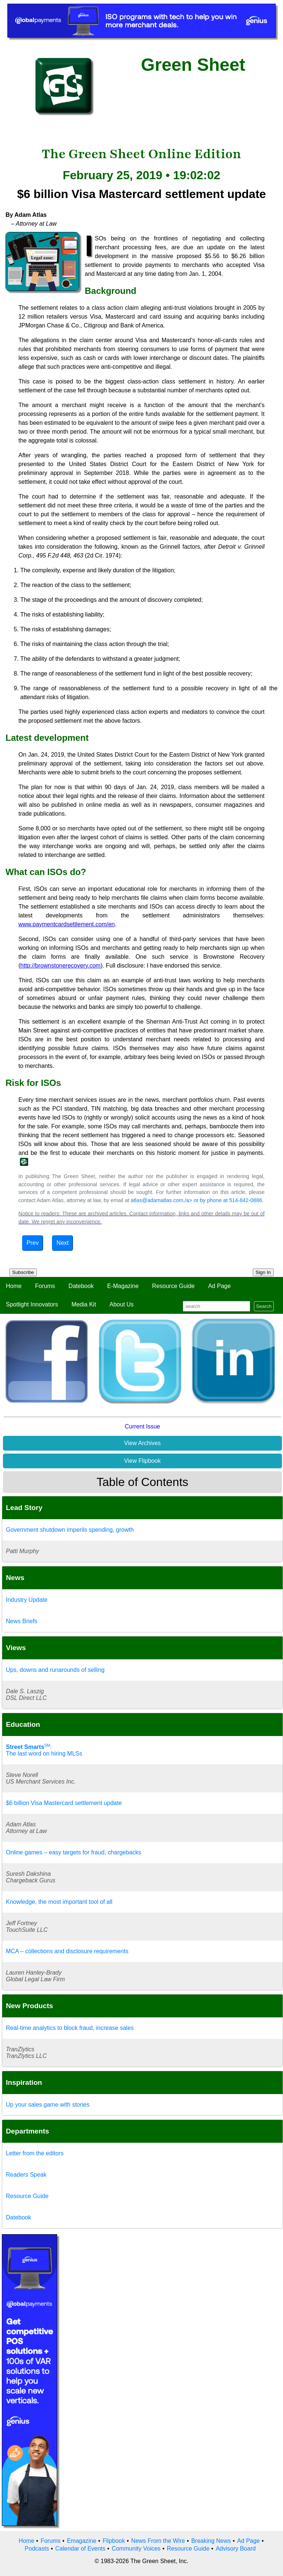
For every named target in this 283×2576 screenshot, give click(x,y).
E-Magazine (123, 1286)
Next (62, 1243)
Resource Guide (173, 1286)
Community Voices (136, 2548)
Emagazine (81, 2541)
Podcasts (37, 2548)
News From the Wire (158, 2541)
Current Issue (142, 1426)
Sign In (263, 1272)
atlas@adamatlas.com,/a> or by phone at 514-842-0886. (197, 1200)
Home (14, 1286)
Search (264, 1306)
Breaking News (211, 2541)
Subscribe (23, 1272)
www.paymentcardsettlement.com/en (66, 924)
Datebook (81, 1286)
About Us (121, 1304)
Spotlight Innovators (32, 1304)
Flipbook (114, 2541)
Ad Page (219, 1286)
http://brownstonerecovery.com (60, 965)
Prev (33, 1243)
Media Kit (83, 1304)
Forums (45, 1286)
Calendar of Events (80, 2548)
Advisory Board (236, 2548)
